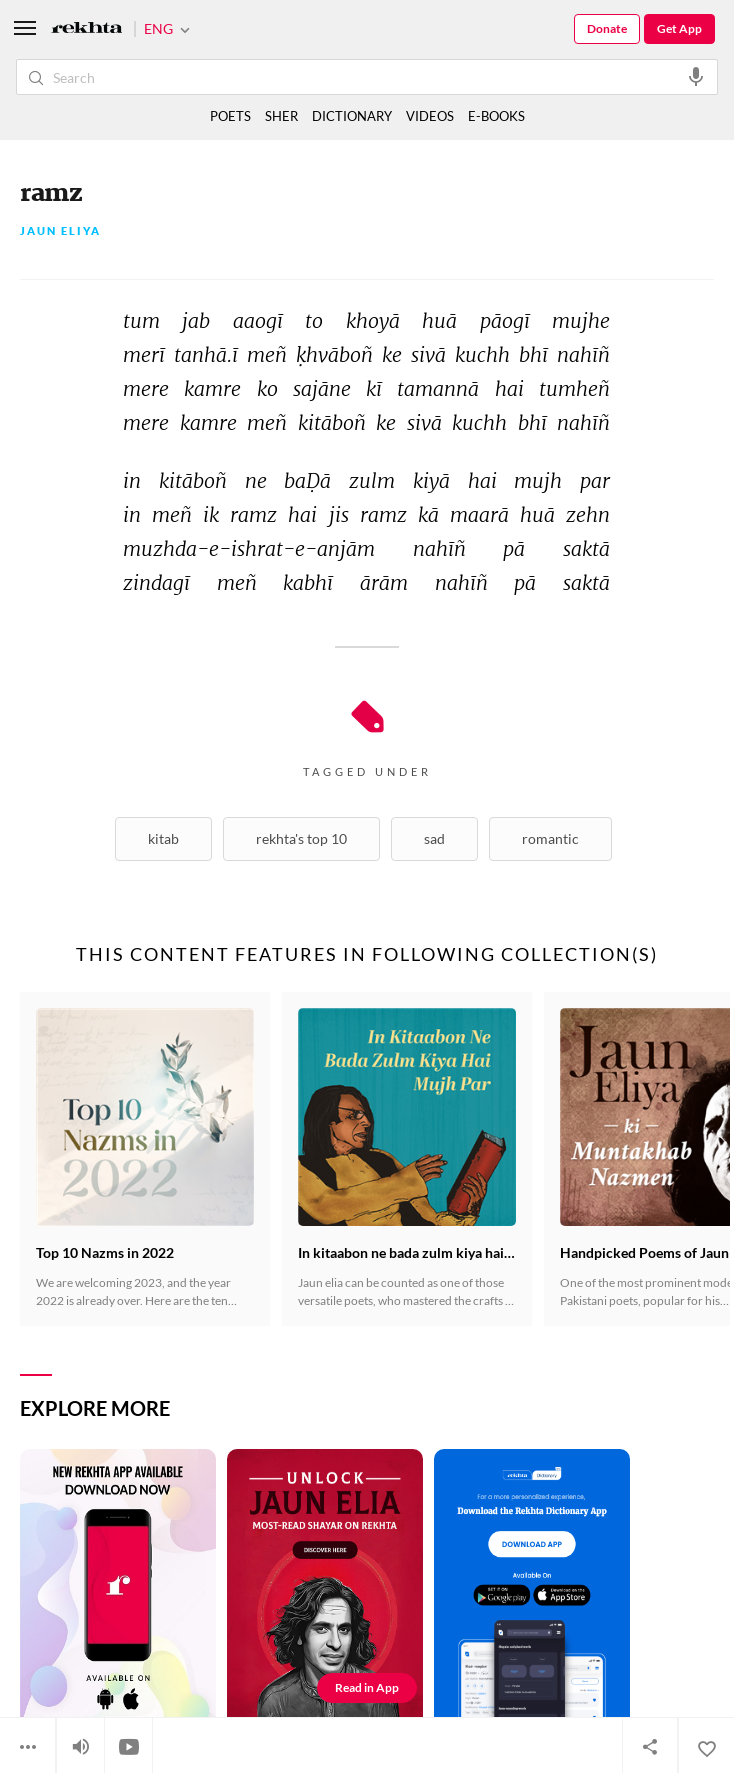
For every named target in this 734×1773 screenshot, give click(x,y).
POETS (230, 116)
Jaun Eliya (60, 231)
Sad (434, 838)
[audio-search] (696, 76)
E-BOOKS (496, 116)
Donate (607, 28)
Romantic (550, 838)
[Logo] (87, 29)
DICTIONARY (352, 116)
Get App (679, 28)
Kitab (163, 838)
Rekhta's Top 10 (301, 838)
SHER (281, 116)
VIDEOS (430, 116)
